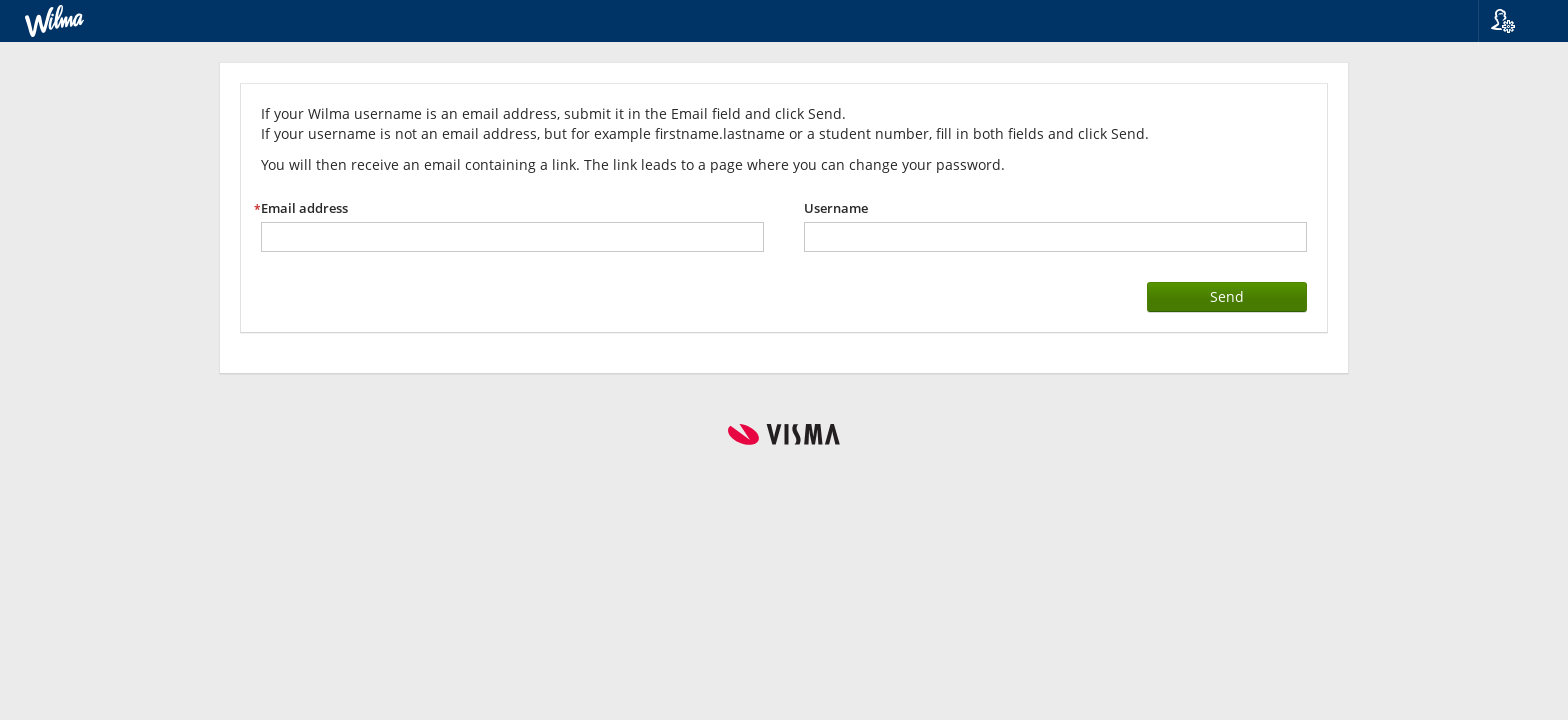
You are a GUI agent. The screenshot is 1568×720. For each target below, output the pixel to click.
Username (836, 208)
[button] (1515, 21)
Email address (304, 208)
